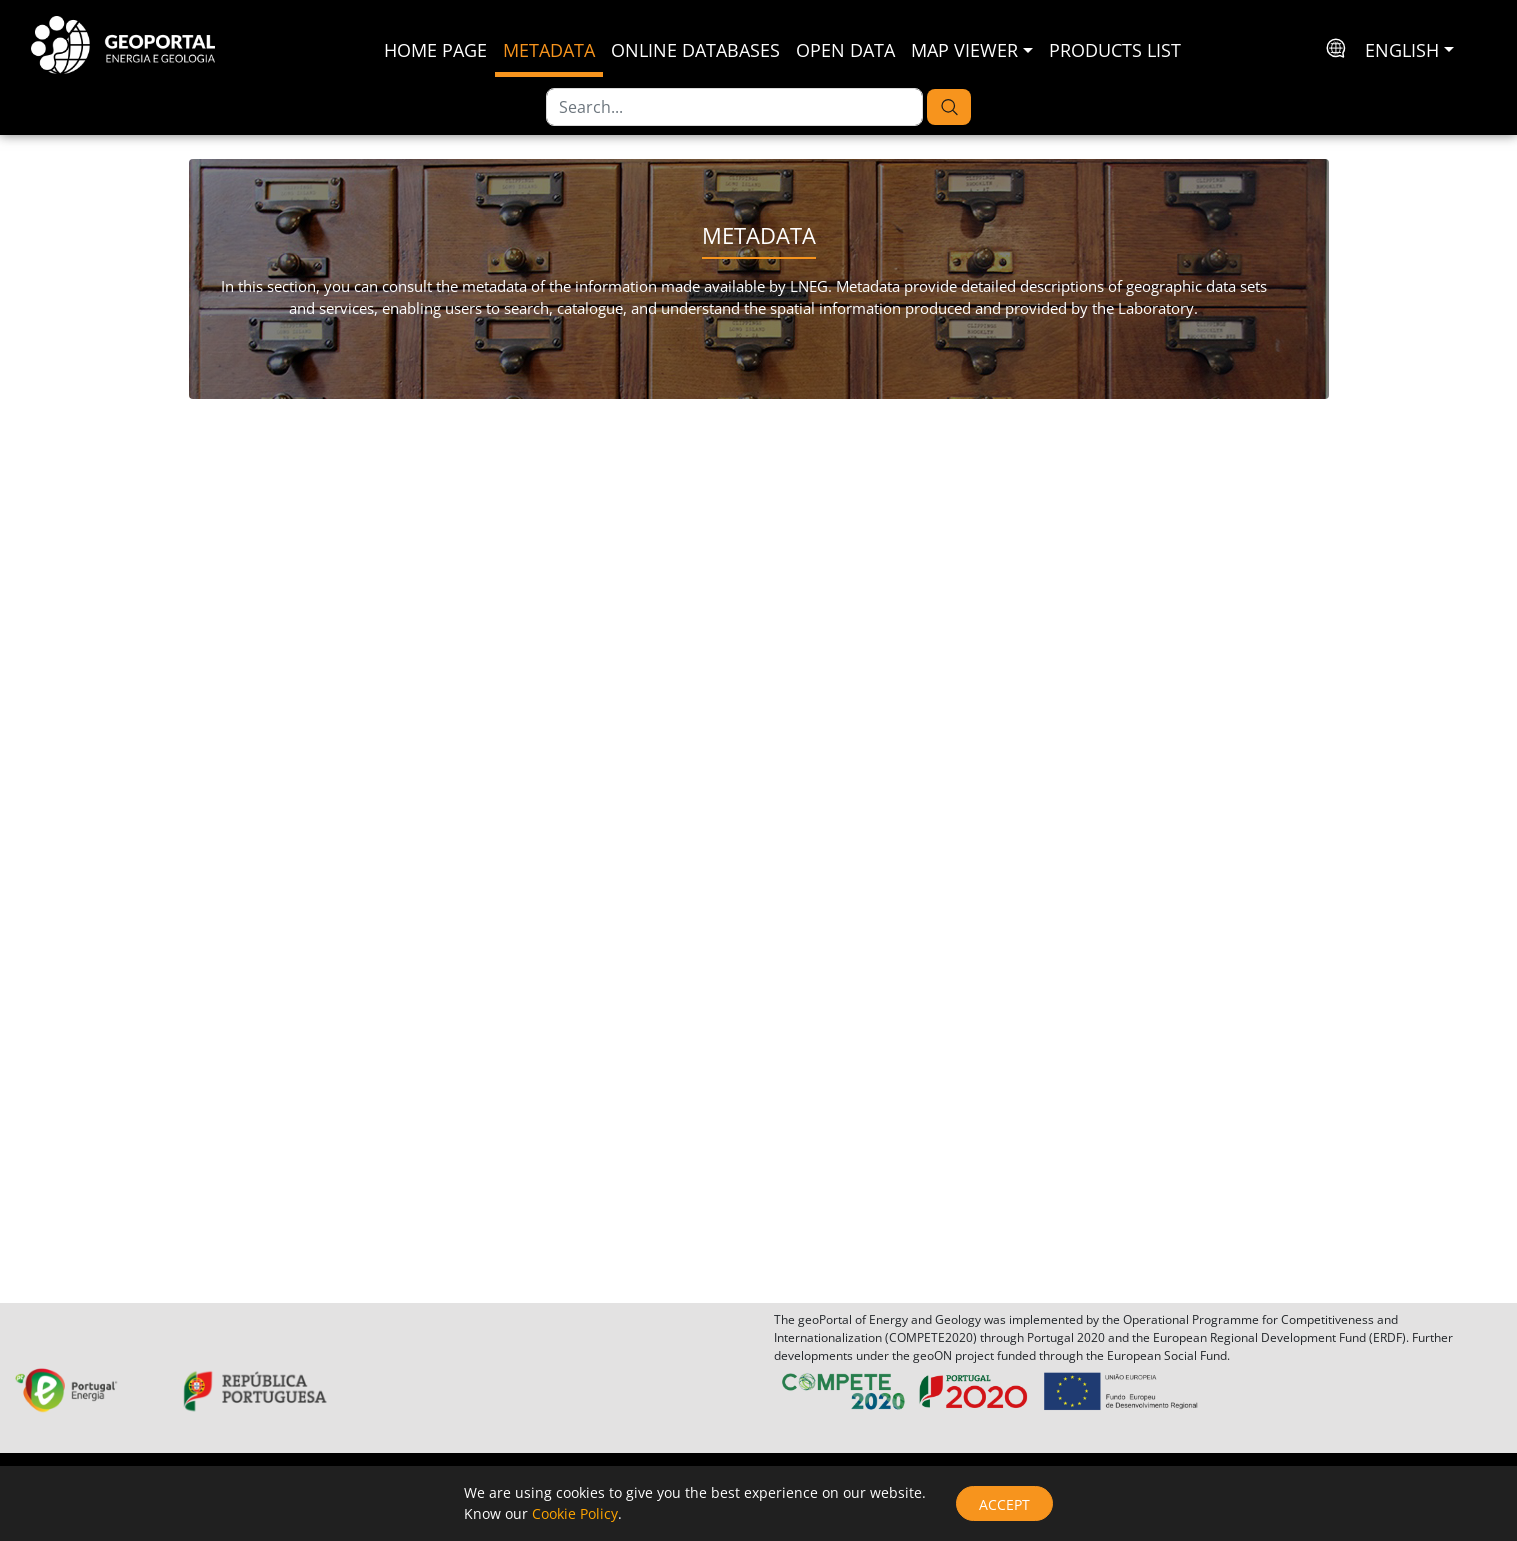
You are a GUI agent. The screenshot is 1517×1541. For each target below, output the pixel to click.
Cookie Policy (575, 1513)
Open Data (845, 50)
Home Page (435, 50)
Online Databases (695, 50)
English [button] (1402, 50)
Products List (1115, 50)
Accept (1004, 1504)
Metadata (549, 50)
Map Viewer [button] (964, 50)
